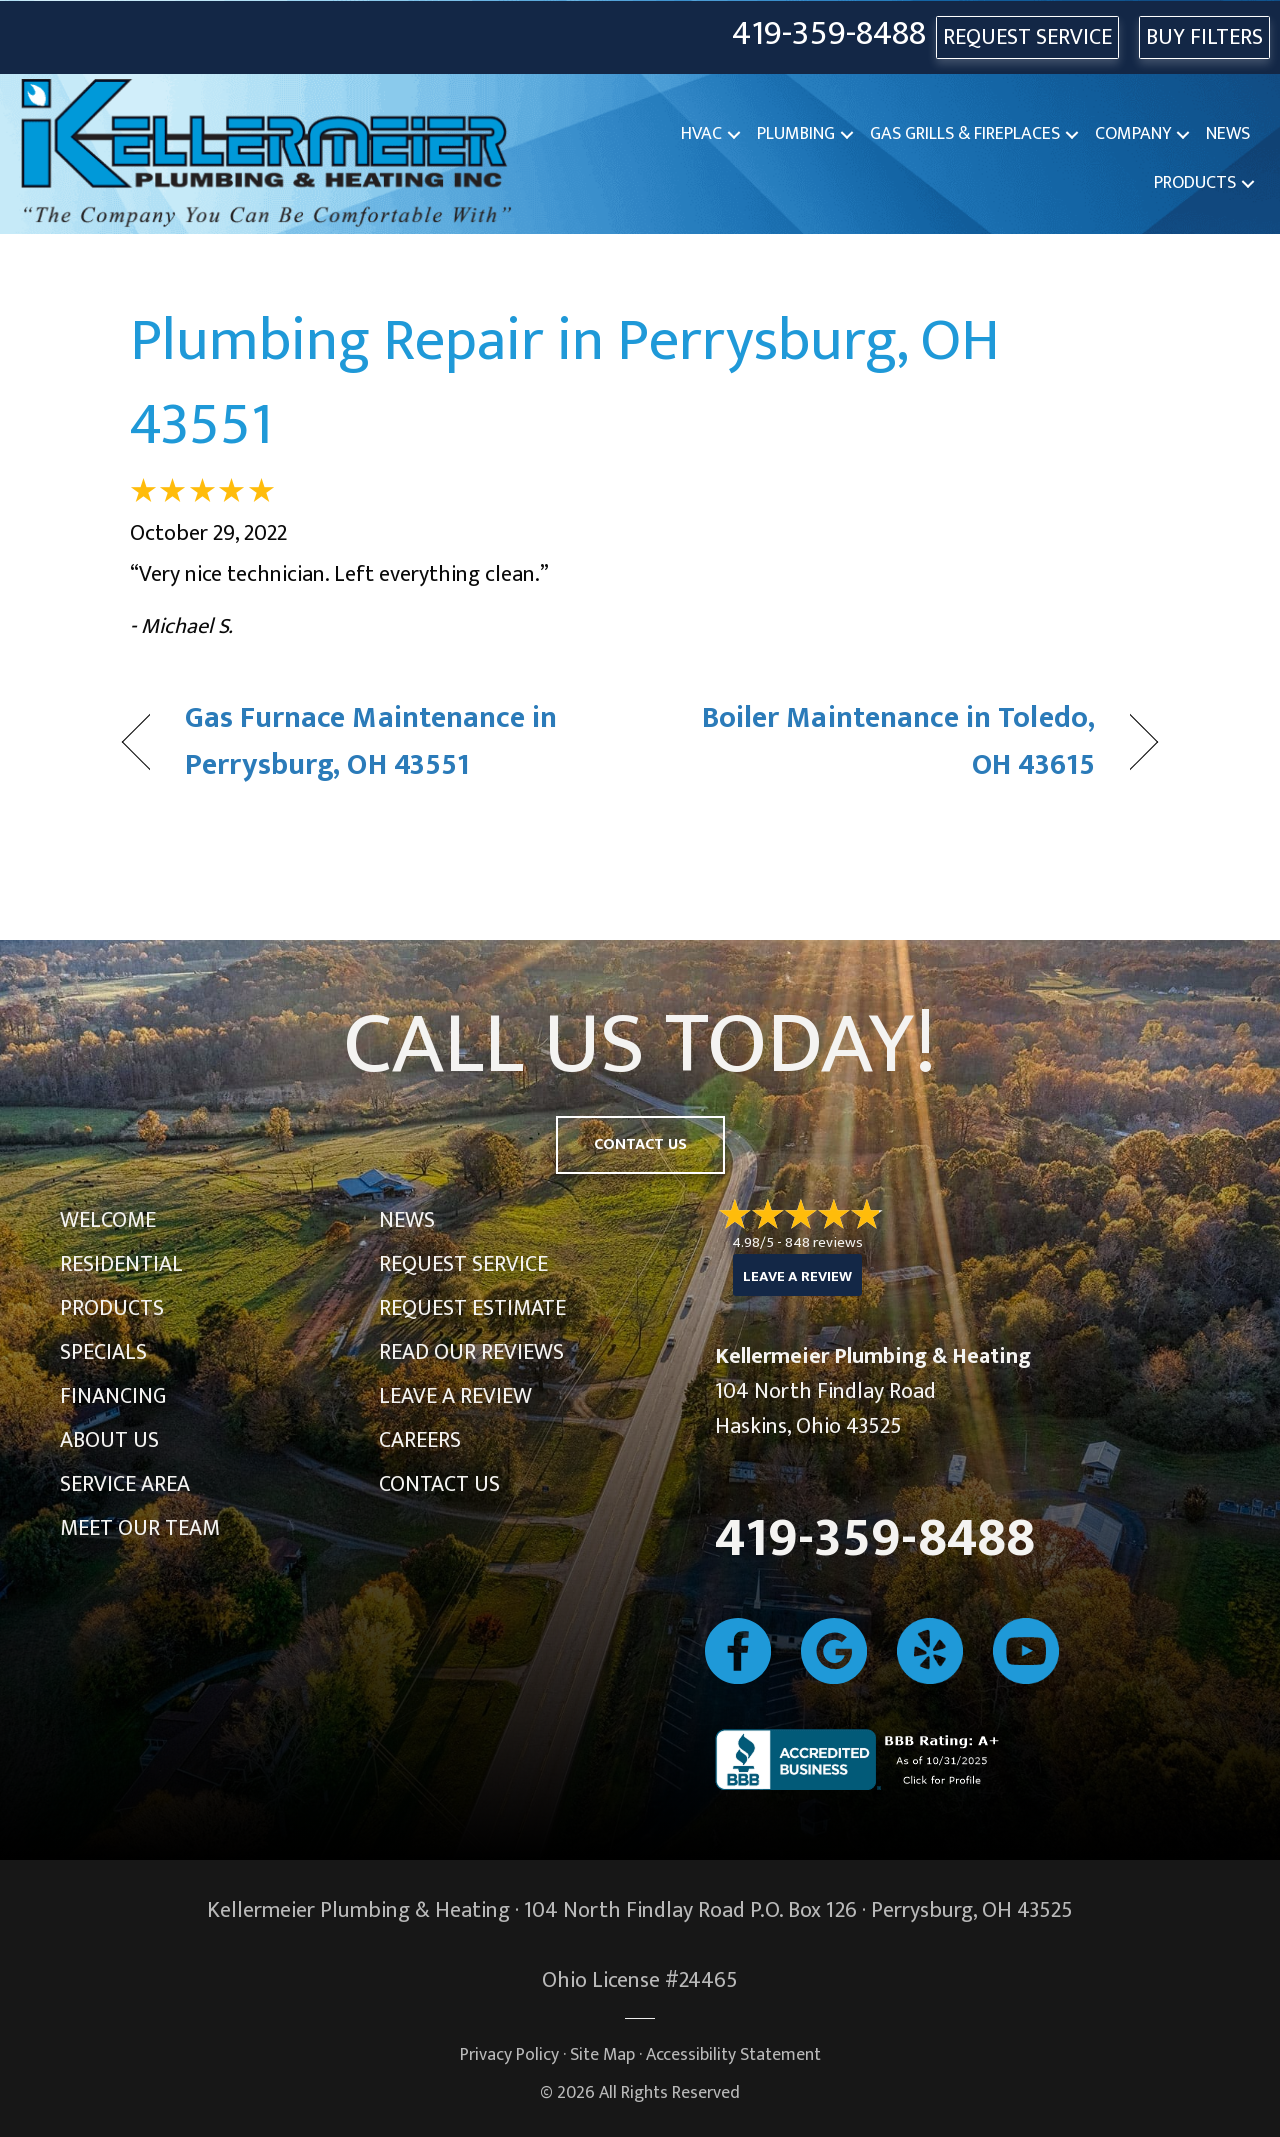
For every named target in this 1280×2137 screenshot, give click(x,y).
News (1228, 134)
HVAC (701, 134)
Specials (103, 1352)
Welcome (108, 1220)
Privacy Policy (509, 2054)
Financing (113, 1396)
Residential (121, 1264)
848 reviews (824, 1242)
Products (1195, 183)
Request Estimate (472, 1308)
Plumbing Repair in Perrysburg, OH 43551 (565, 383)
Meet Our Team (140, 1528)
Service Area (125, 1484)
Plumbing (796, 134)
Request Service (463, 1264)
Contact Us (439, 1484)
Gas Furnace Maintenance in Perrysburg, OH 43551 (371, 742)
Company (1133, 134)
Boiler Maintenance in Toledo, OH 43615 (883, 742)
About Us (109, 1440)
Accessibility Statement (733, 2054)
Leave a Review (455, 1396)
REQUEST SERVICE (1027, 37)
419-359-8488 (829, 34)
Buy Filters (1204, 37)
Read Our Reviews (471, 1352)
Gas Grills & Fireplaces (965, 134)
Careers (420, 1440)
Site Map (602, 2054)
